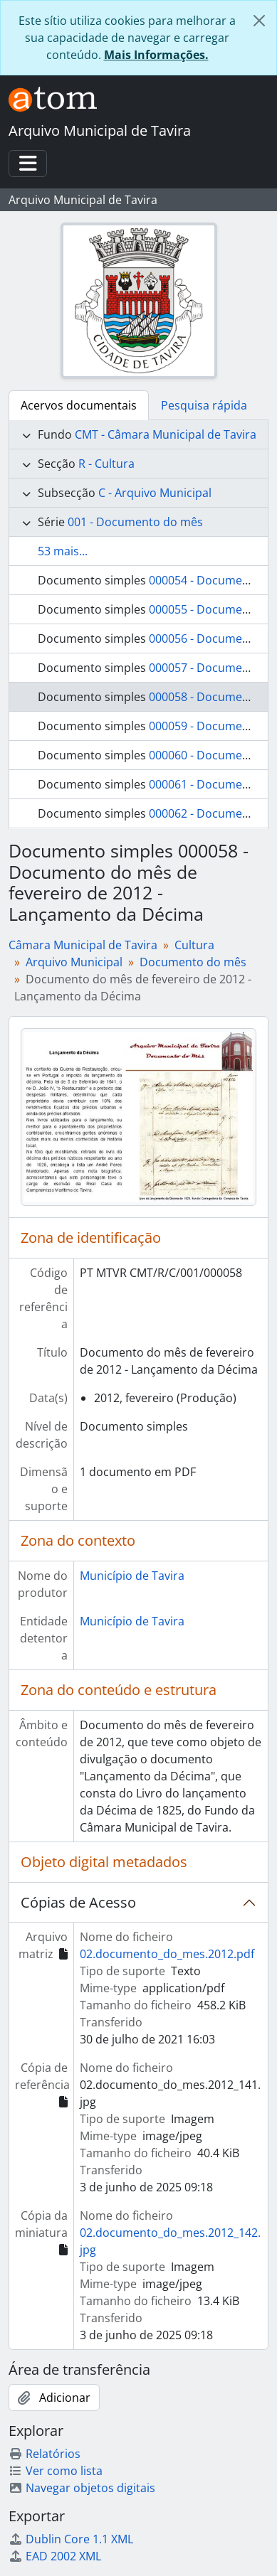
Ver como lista (56, 2471)
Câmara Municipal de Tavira (83, 945)
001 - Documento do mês (135, 522)
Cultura (194, 945)
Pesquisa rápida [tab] (204, 405)
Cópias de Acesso (78, 1902)
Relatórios (44, 2454)
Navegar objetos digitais (82, 2488)
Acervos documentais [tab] (79, 405)
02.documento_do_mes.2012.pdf (167, 1954)
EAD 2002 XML (55, 2556)
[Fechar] (259, 21)
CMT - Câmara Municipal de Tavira (165, 434)
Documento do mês (193, 962)
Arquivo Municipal (74, 962)
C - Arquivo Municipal (154, 493)
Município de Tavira (132, 1575)
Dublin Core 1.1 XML (71, 2539)
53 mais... (63, 551)
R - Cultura (106, 463)
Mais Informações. (156, 55)
